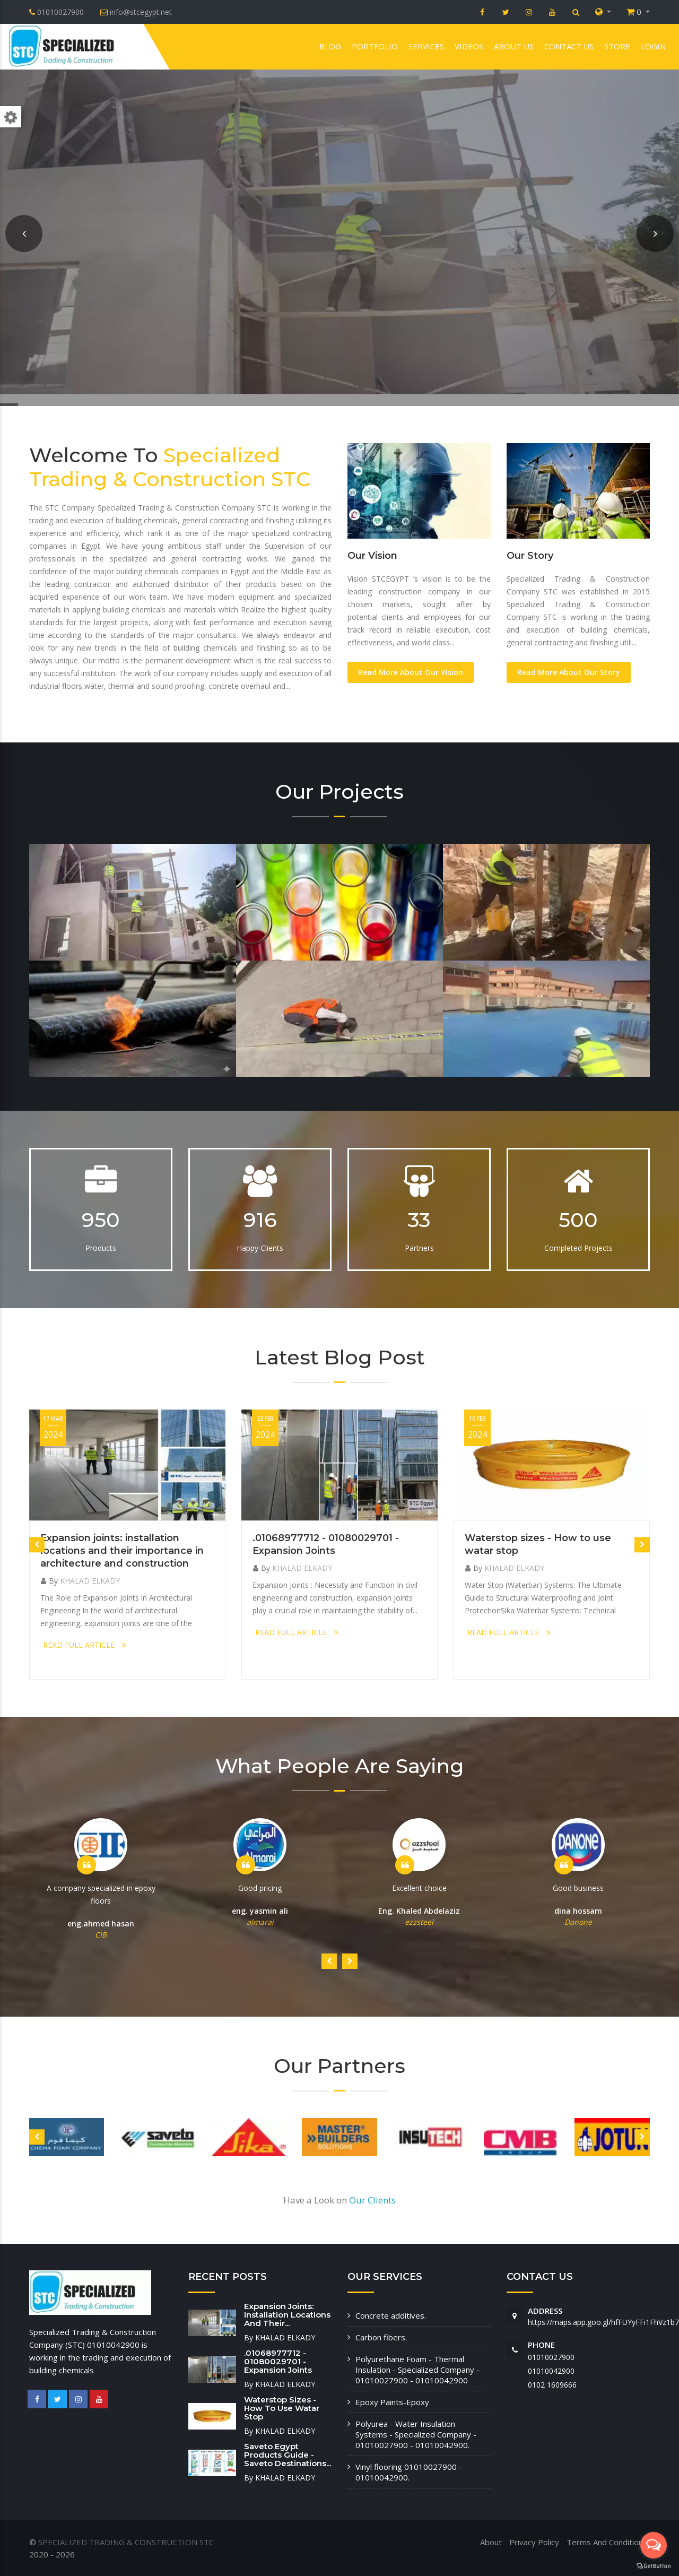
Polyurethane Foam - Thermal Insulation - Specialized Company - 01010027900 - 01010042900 (417, 2369)
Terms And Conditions (607, 2542)
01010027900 (551, 2357)
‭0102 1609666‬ (552, 2385)
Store (617, 46)
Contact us (569, 46)
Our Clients (372, 2200)
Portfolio (375, 46)
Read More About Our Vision (410, 672)
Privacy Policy (534, 2542)
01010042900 (551, 2371)
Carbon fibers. (381, 2337)
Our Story (530, 555)
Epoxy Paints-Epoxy (392, 2402)
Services (426, 46)
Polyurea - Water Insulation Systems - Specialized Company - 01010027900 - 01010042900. (415, 2434)
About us (514, 46)
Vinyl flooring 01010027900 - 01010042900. (408, 2472)
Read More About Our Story (568, 672)
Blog (330, 46)
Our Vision (372, 555)
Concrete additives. (390, 2315)
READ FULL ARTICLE (84, 1645)
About (491, 2542)
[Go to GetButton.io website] (654, 2565)
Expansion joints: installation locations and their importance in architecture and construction (122, 1550)
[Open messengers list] (653, 2545)
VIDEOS (469, 46)
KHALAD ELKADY (90, 1581)
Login (653, 46)
